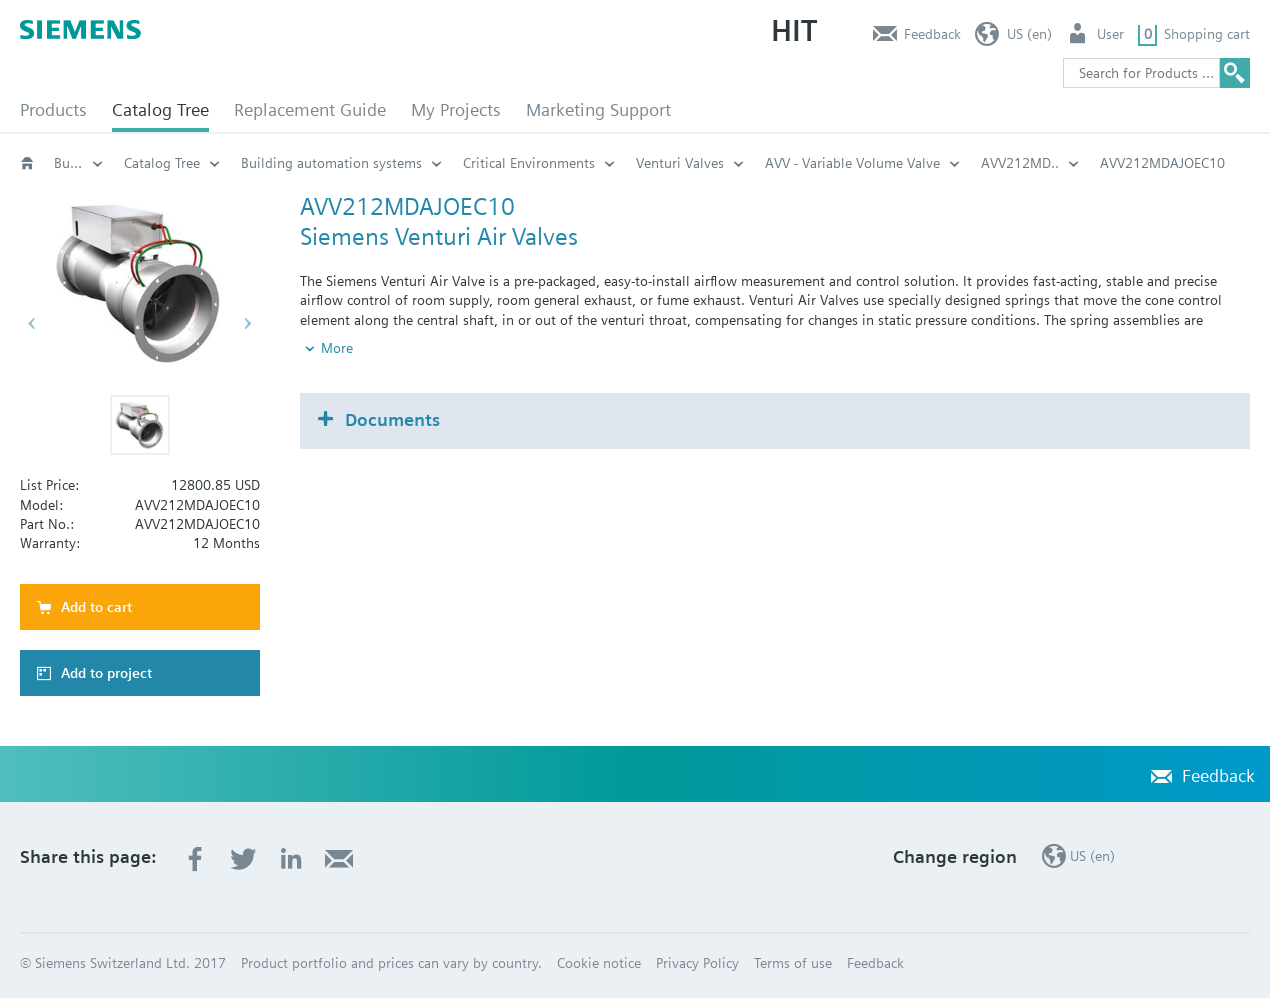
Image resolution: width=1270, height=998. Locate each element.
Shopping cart (1207, 34)
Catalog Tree (160, 109)
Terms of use (793, 963)
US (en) (1029, 34)
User (1110, 34)
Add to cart (96, 607)
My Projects (456, 109)
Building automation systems (79, 163)
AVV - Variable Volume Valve (852, 163)
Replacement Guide (310, 109)
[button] (140, 425)
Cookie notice (599, 963)
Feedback (932, 34)
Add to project (106, 673)
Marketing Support (598, 109)
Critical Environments (529, 163)
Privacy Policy (697, 963)
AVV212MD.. (1020, 163)
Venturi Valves (680, 163)
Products (53, 109)
